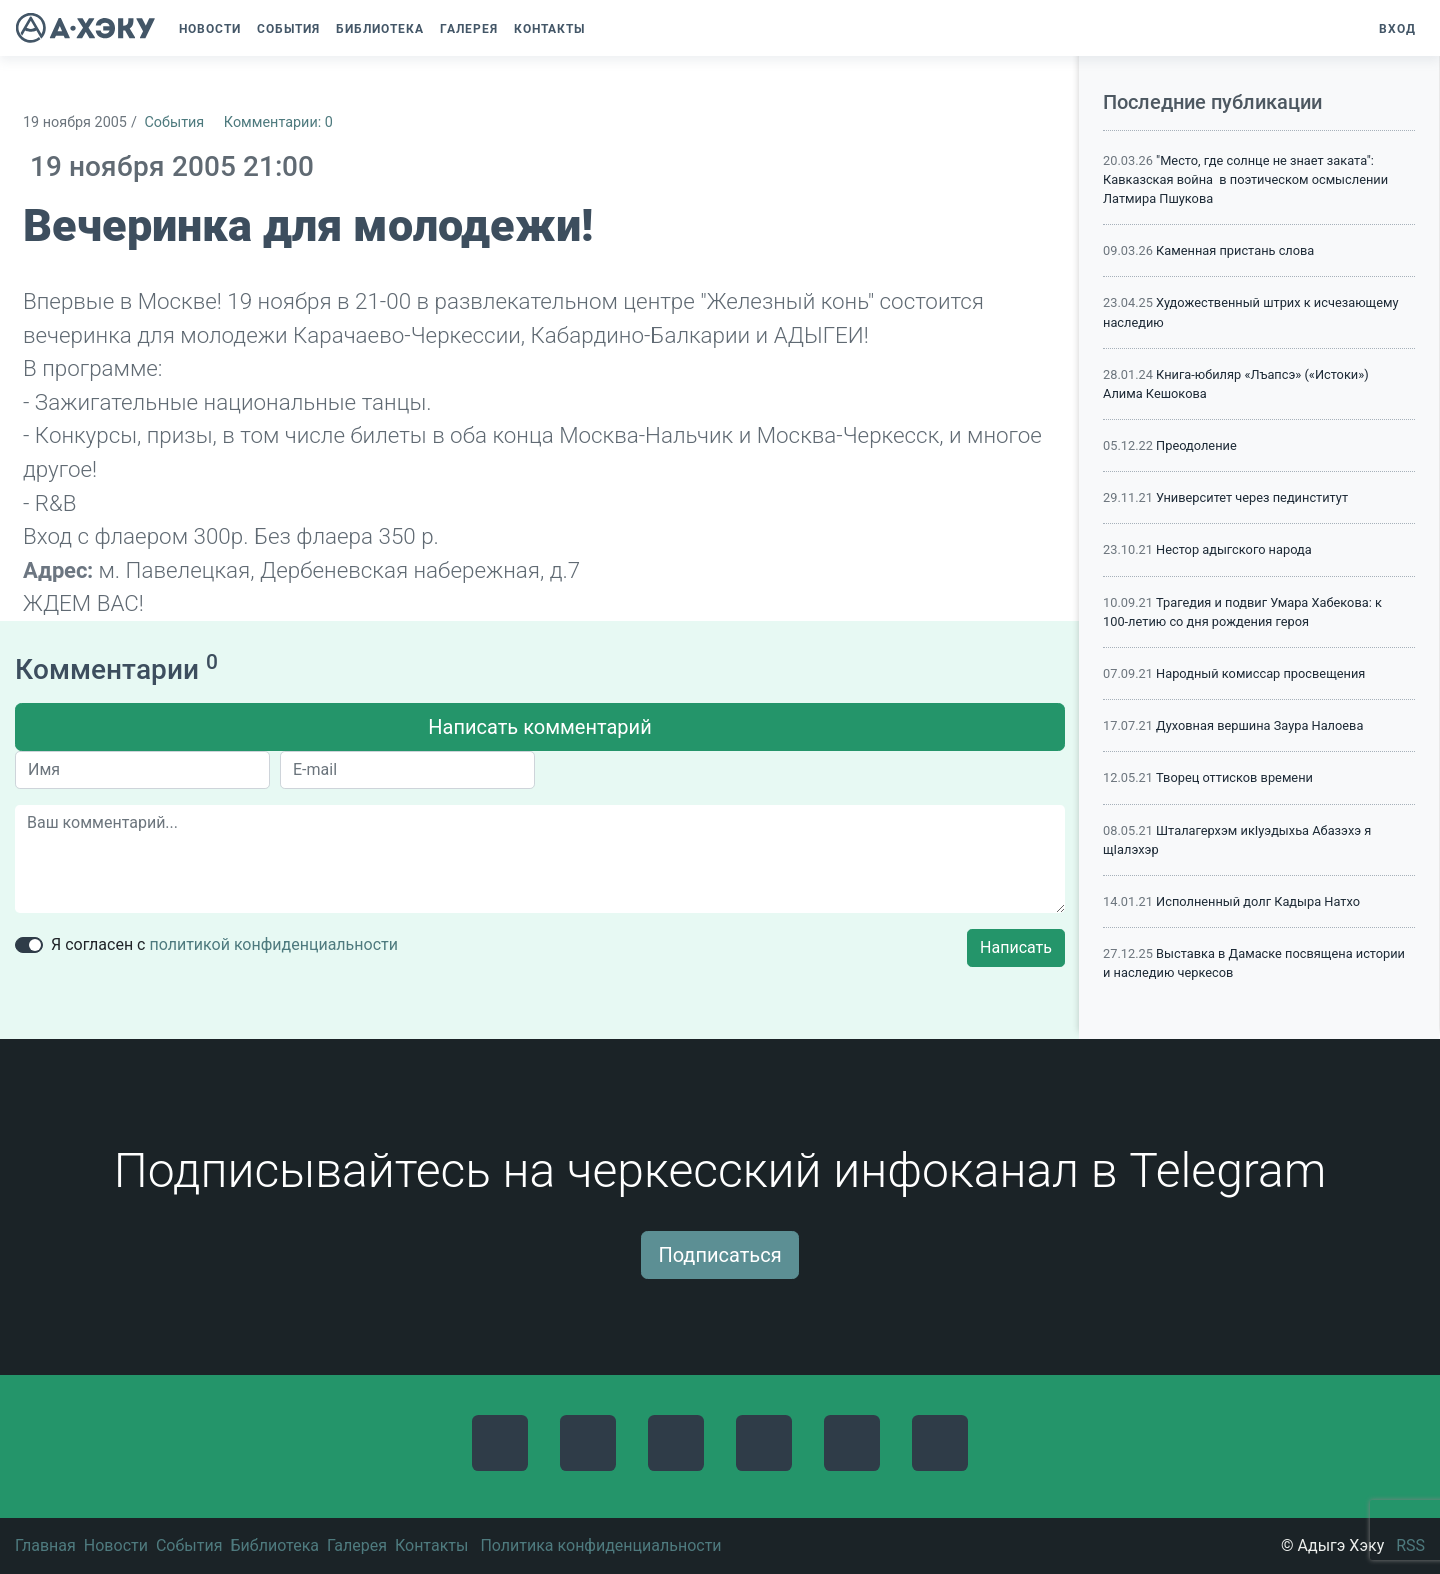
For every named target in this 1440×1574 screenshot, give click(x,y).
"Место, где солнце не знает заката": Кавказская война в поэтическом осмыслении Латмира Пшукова (1245, 179)
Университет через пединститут (1252, 497)
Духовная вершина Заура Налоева (1259, 725)
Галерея (357, 1545)
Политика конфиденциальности (600, 1545)
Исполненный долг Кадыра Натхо (1258, 901)
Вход (1397, 29)
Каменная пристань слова (1235, 250)
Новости (116, 1545)
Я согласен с (224, 944)
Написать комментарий (539, 727)
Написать (1016, 947)
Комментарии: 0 (278, 122)
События (174, 122)
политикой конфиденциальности (273, 944)
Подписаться (719, 1255)
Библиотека (274, 1545)
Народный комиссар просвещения (1260, 673)
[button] (603, 29)
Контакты (431, 1545)
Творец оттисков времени (1234, 777)
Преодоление (1196, 445)
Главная (45, 1545)
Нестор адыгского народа (1234, 549)
